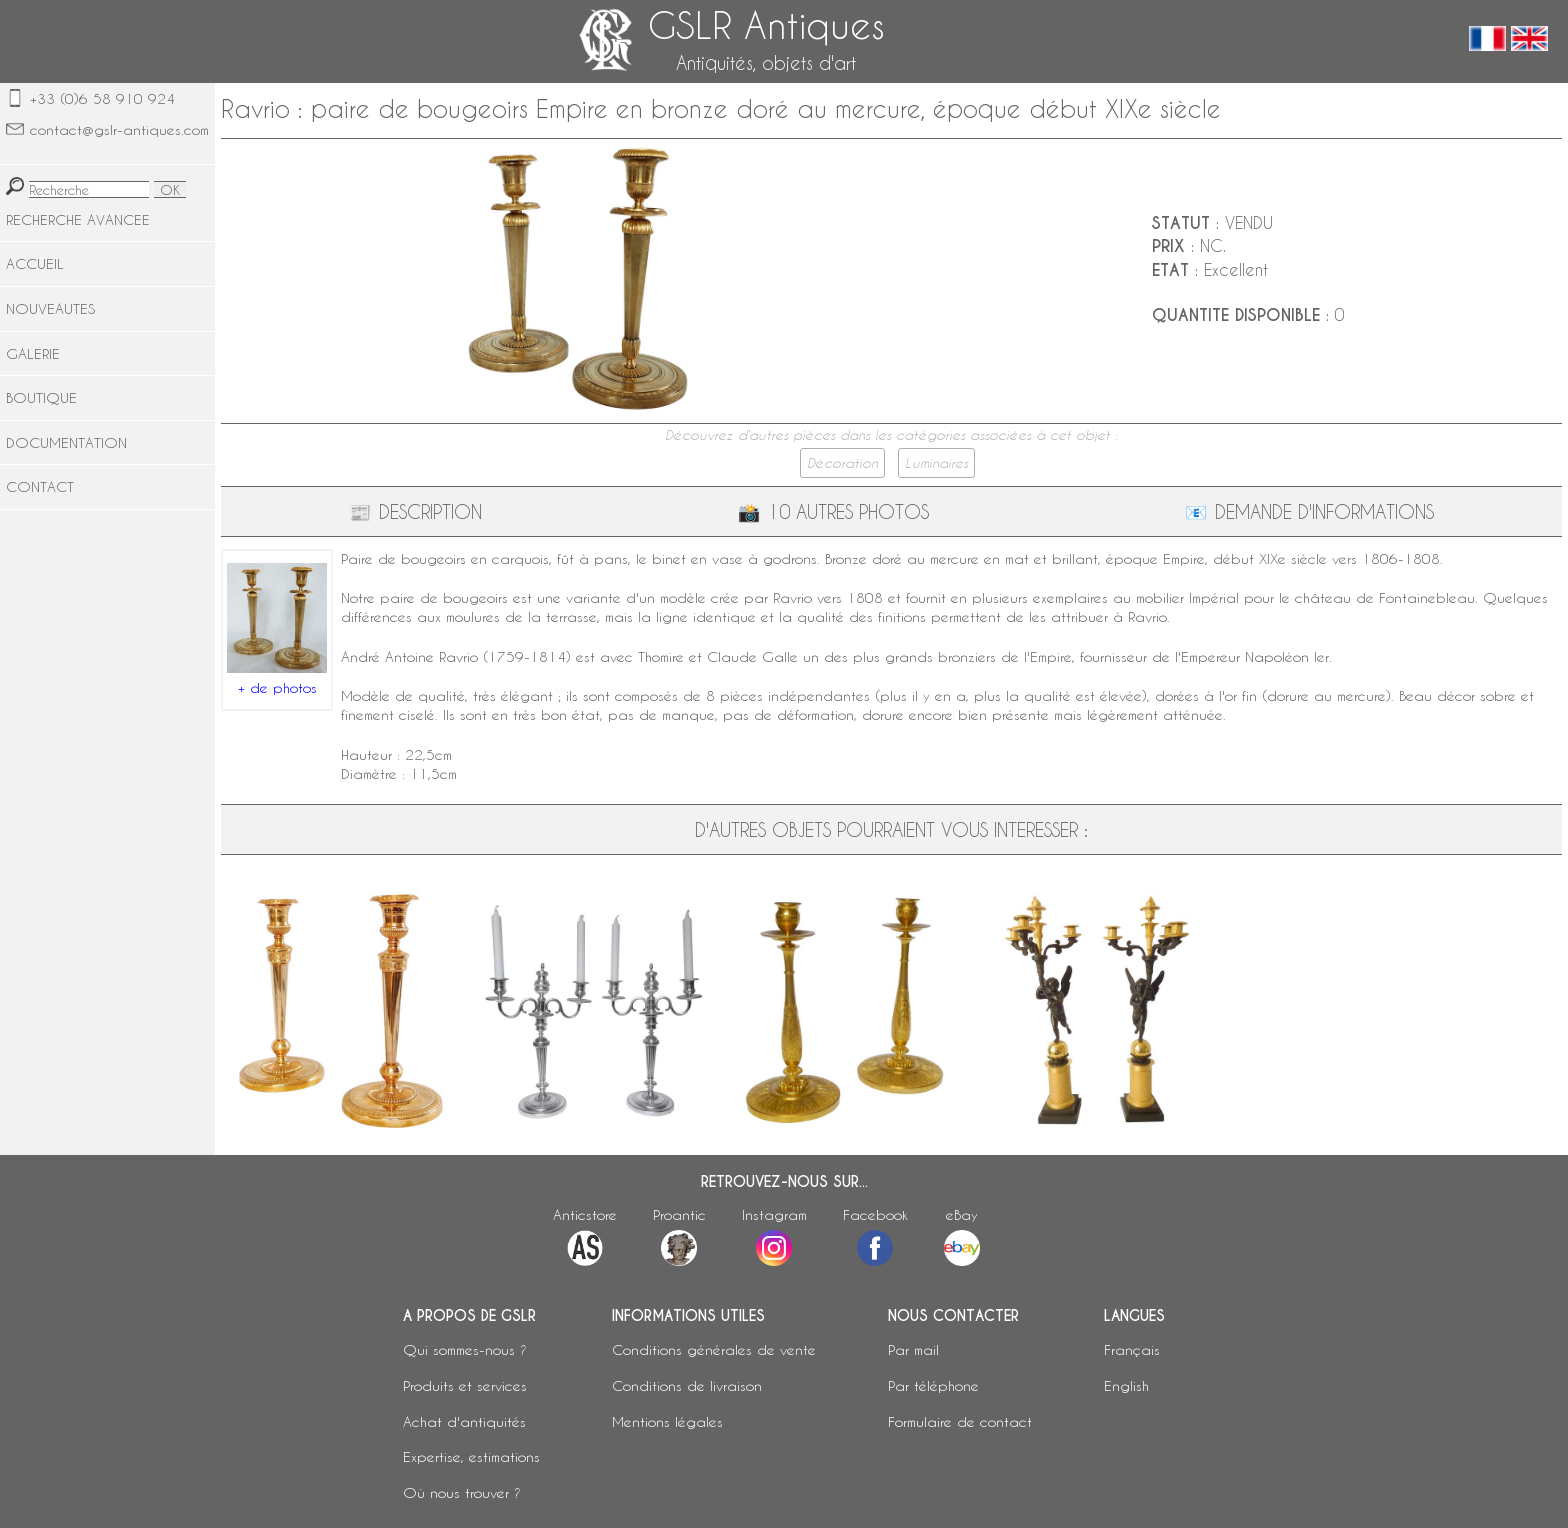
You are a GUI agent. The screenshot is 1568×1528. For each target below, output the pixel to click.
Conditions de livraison (687, 1385)
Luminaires (936, 463)
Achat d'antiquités (464, 1421)
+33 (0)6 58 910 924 (102, 98)
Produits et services (465, 1385)
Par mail (913, 1349)
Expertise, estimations (471, 1456)
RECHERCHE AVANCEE (78, 219)
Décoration (842, 463)
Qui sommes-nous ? (465, 1349)
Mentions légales (667, 1421)
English (1126, 1385)
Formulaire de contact (960, 1421)
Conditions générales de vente (714, 1349)
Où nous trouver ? (462, 1492)
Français (1132, 1349)
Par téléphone (933, 1385)
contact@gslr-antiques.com (119, 129)
